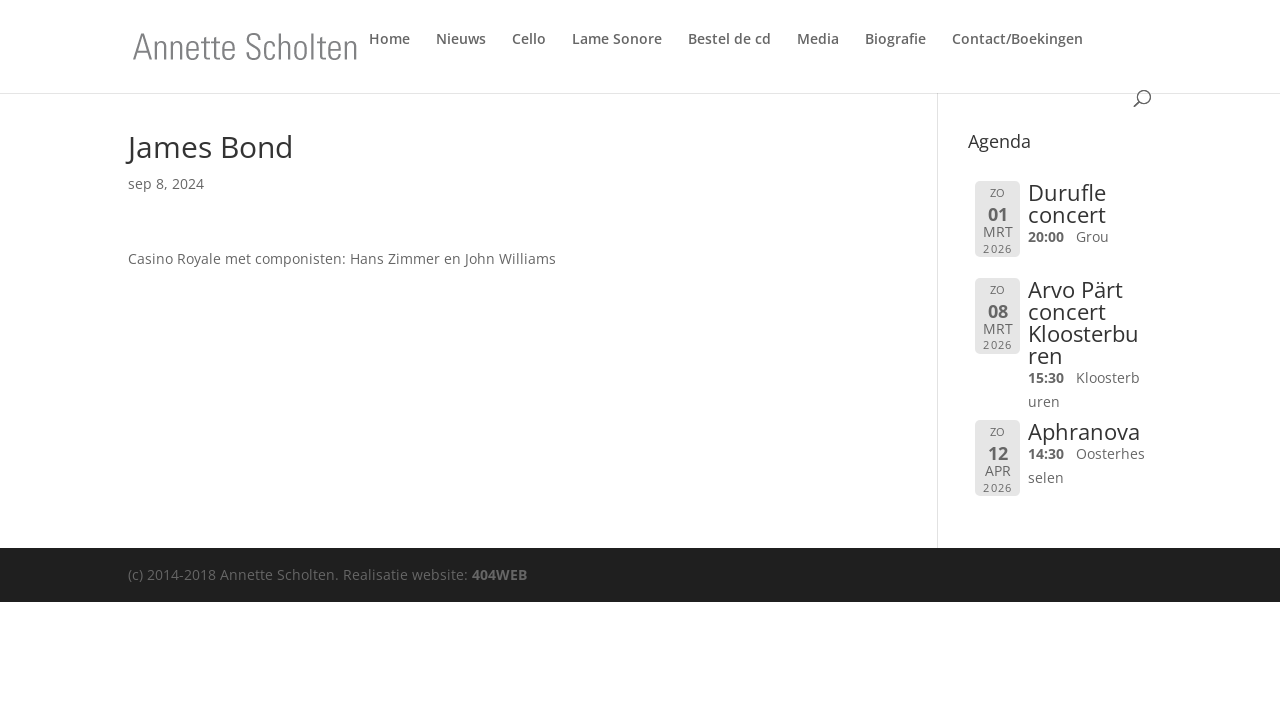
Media (818, 42)
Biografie (895, 42)
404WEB (499, 574)
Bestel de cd (729, 42)
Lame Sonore (617, 42)
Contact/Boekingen (1017, 42)
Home (389, 42)
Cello (529, 42)
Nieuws (461, 42)
